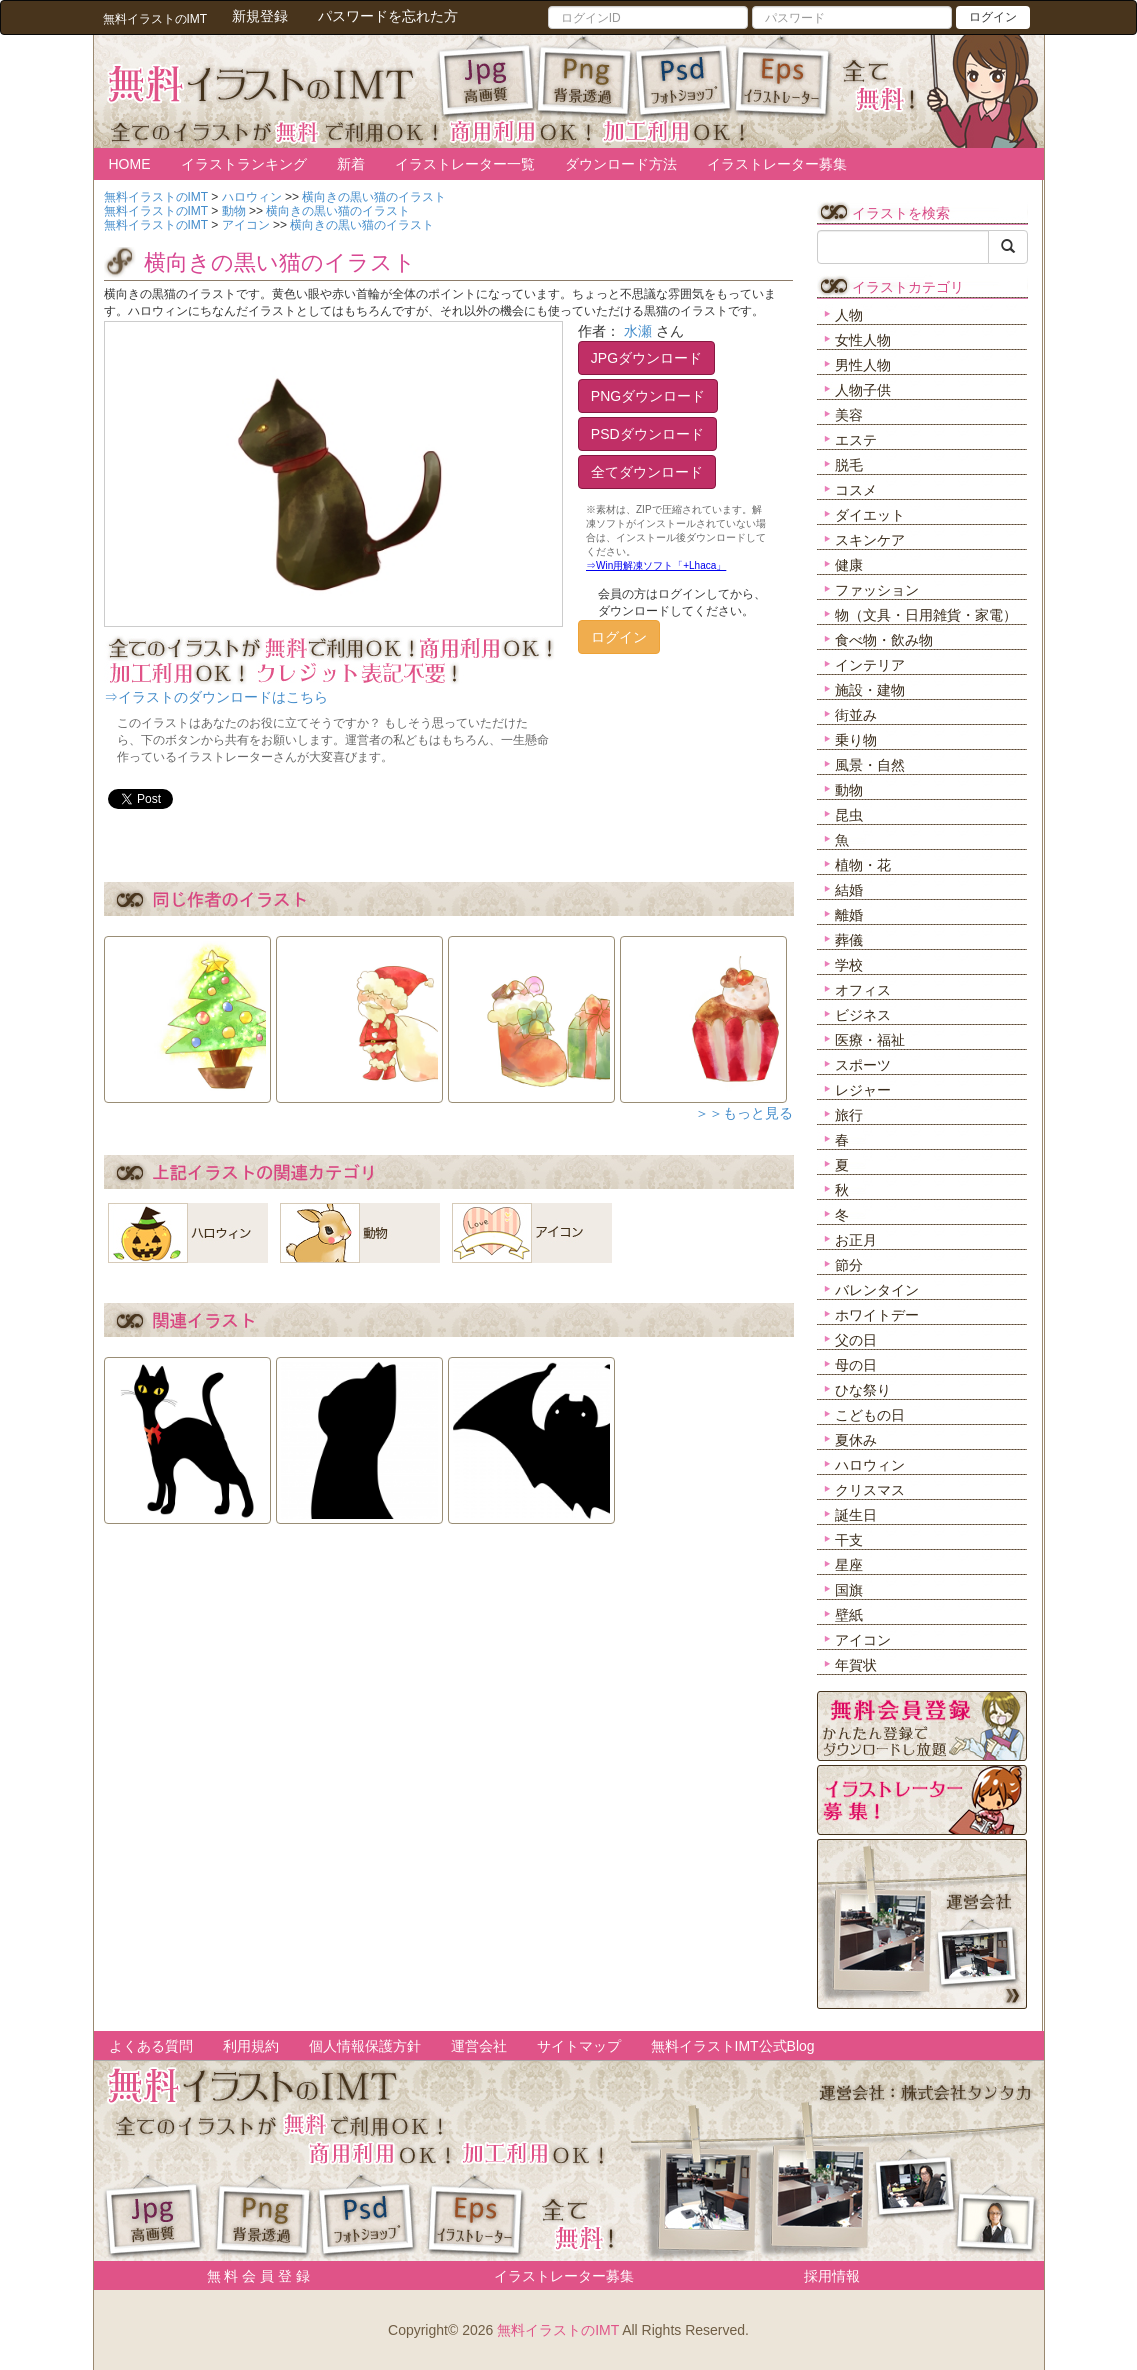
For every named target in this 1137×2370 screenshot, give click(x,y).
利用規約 (251, 2046)
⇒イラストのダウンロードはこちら (216, 697)
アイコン (863, 1640)
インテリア (870, 665)
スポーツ (863, 1065)
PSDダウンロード (647, 434)
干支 (849, 1540)
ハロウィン (870, 1465)
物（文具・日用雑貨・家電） (926, 615)
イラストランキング (244, 164)
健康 (849, 565)
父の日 (856, 1340)
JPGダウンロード (646, 358)
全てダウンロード (647, 472)
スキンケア (870, 540)
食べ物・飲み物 (884, 640)
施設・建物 (870, 690)
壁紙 (849, 1615)
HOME (130, 164)
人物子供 (863, 390)
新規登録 (260, 16)
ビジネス (863, 1015)
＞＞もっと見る (744, 1113)
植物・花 (863, 865)
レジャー (863, 1090)
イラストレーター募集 (777, 164)
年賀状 (856, 1665)
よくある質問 (151, 2046)
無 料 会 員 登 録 (251, 2276)
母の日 (856, 1365)
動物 (849, 790)
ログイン (993, 17)
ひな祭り (863, 1390)
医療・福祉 (870, 1040)
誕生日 (856, 1515)
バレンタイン (877, 1290)
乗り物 (856, 740)
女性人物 (863, 340)
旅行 (849, 1115)
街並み (856, 715)
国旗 (849, 1590)
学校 (849, 965)
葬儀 (849, 940)
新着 (351, 164)
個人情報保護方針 (365, 2046)
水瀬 (638, 331)
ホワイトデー (877, 1315)
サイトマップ (579, 2046)
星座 (849, 1565)
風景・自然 (870, 765)
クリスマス (870, 1490)
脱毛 (849, 465)
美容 (849, 415)
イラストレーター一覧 (465, 164)
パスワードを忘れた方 (388, 16)
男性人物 (863, 365)
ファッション (877, 590)
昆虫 (849, 815)
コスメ (856, 490)
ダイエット (870, 515)
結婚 (849, 890)
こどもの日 (870, 1415)
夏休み (856, 1440)
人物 (849, 315)
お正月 (856, 1240)
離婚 (849, 915)
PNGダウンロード (648, 396)
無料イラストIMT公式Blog (733, 2046)
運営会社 (479, 2046)
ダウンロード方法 (621, 164)
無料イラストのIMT (558, 2330)
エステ (856, 440)
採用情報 (832, 2276)
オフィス (863, 990)
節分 (849, 1265)
